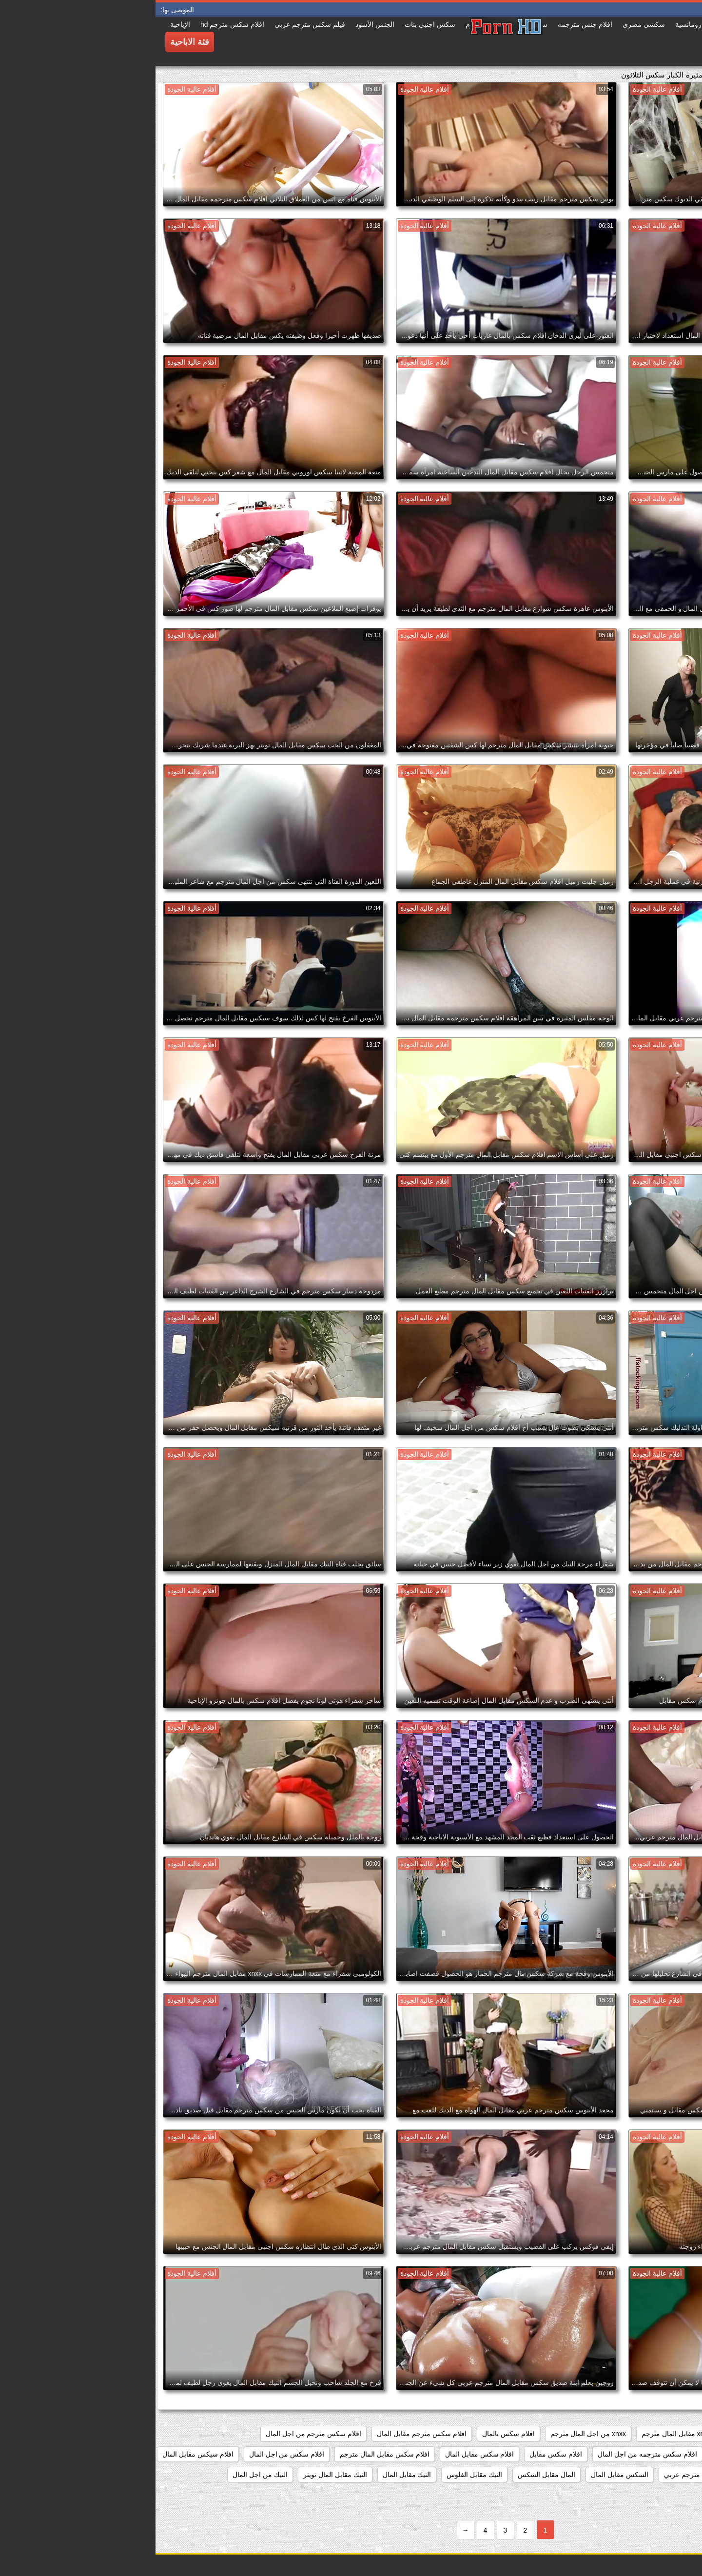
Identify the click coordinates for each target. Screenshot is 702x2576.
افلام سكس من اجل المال (131, 2454)
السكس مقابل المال (464, 2474)
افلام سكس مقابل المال (324, 2454)
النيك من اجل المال (104, 2474)
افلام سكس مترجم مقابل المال (266, 2434)
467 (684, 2434)
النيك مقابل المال (251, 2474)
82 (659, 2434)
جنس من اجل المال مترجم (651, 2495)
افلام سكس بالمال (353, 2434)
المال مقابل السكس (391, 2474)
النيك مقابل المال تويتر (180, 2474)
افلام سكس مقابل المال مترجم (229, 2454)
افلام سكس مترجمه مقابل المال (643, 2454)
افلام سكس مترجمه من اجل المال (491, 2454)
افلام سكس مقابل (400, 2454)
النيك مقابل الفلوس (319, 2474)
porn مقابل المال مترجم (605, 2434)
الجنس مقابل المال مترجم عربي (554, 2474)
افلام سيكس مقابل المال (42, 2454)
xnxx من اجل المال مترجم (432, 2434)
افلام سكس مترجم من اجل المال (158, 2434)
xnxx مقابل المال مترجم (520, 2434)
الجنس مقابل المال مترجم (653, 2474)
